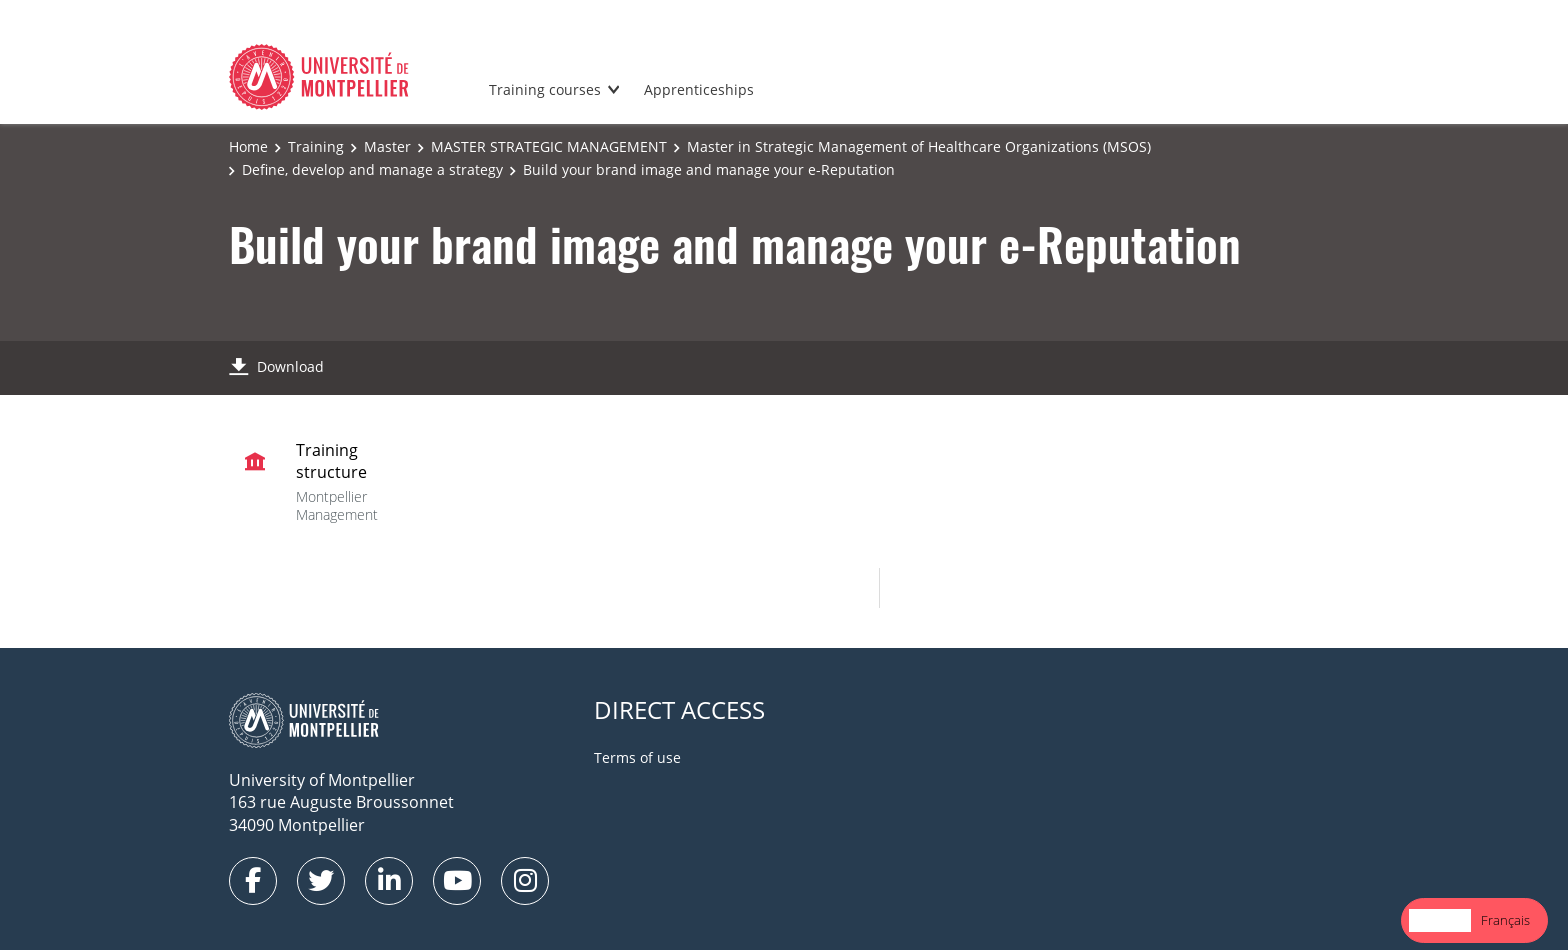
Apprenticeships (699, 89)
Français (1505, 920)
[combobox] (1440, 920)
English (1440, 920)
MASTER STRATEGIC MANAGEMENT (549, 146)
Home (248, 146)
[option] (1505, 920)
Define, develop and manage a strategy (372, 169)
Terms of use (637, 757)
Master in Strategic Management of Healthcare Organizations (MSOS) (919, 146)
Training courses (545, 89)
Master (387, 146)
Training (316, 146)
